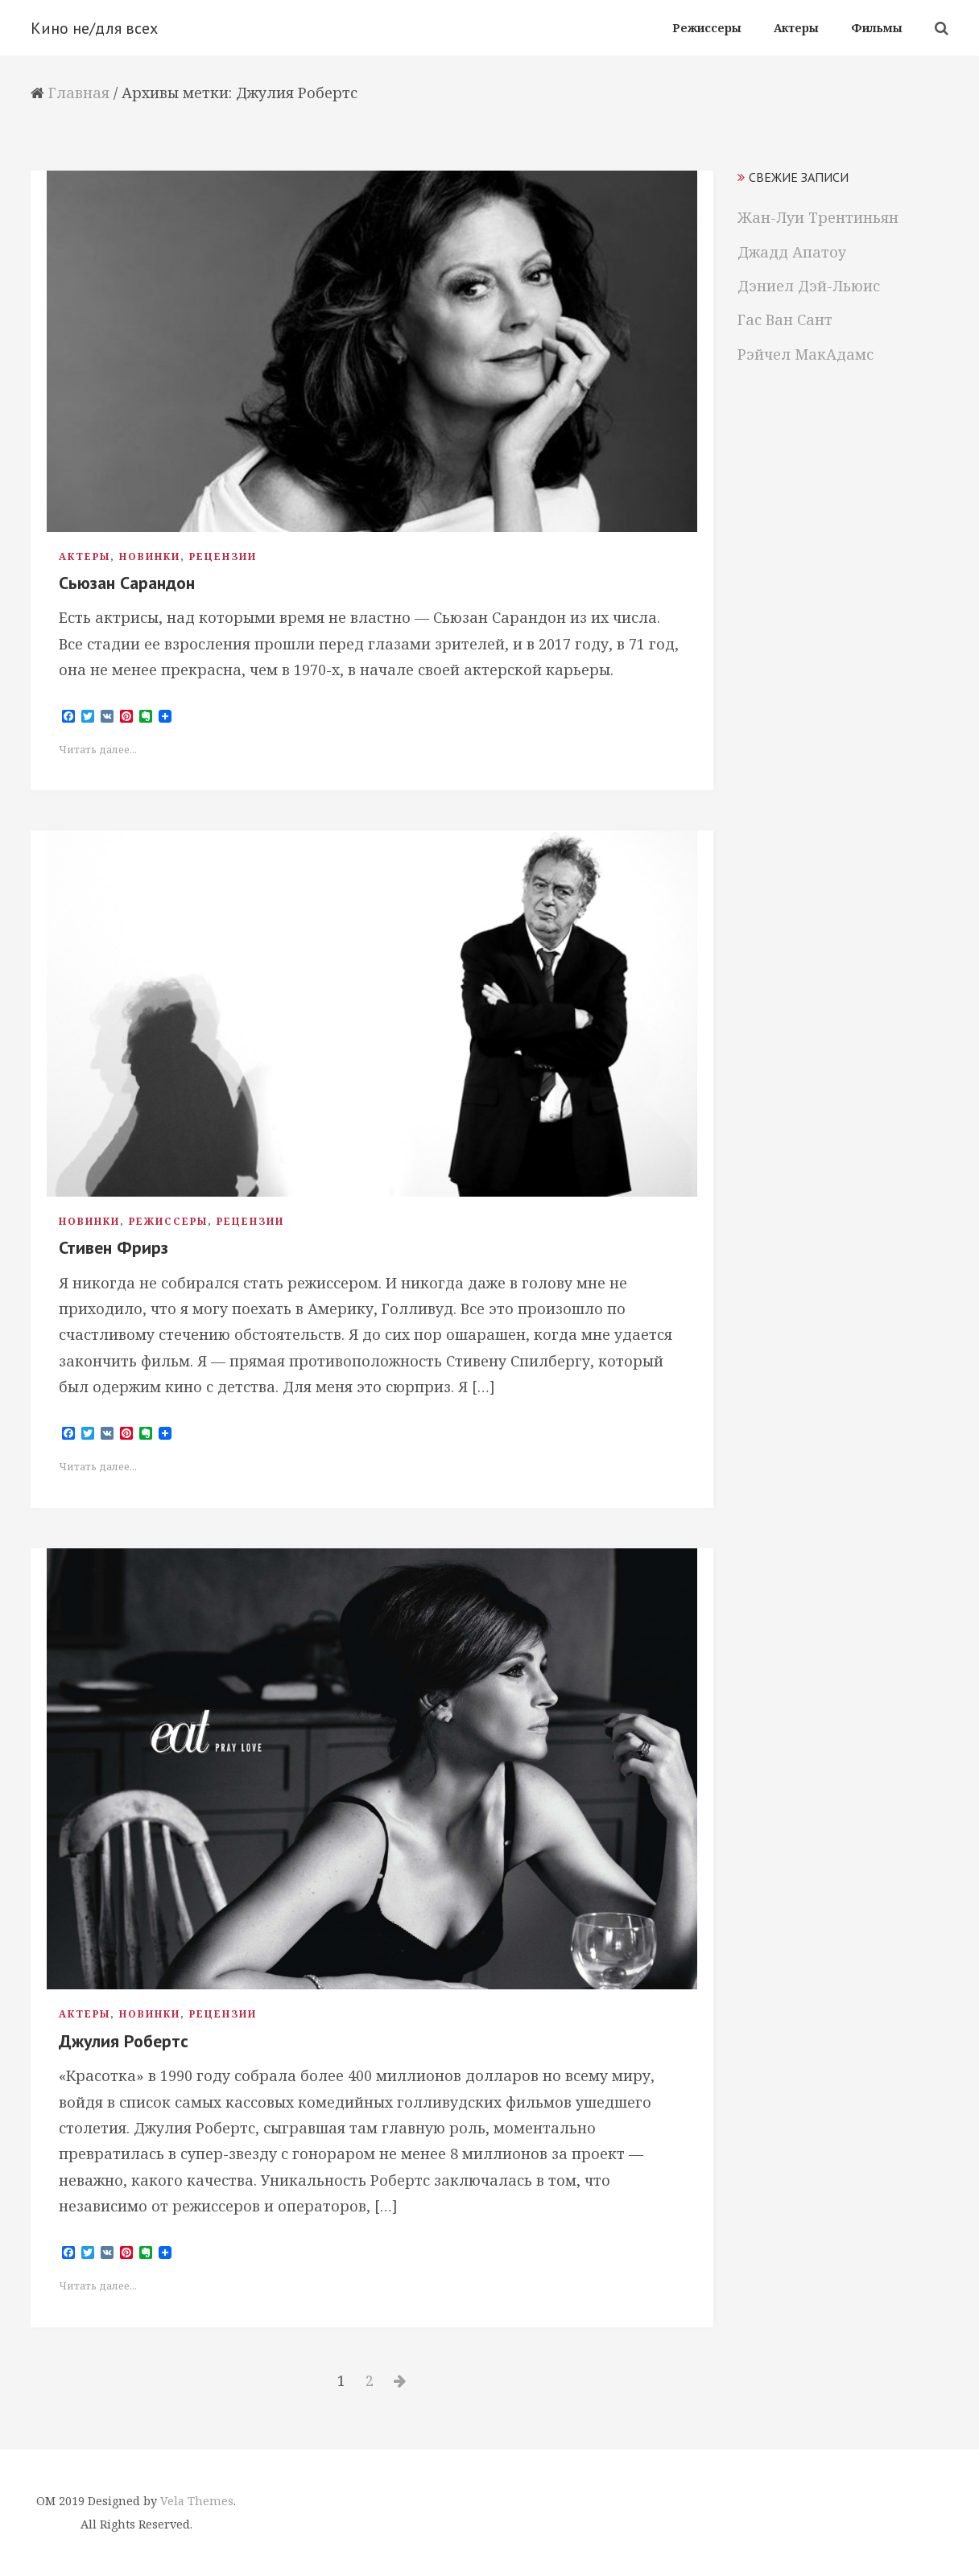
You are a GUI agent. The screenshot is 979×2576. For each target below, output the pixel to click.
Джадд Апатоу (791, 252)
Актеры (84, 556)
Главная (78, 92)
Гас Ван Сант (784, 319)
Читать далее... (98, 749)
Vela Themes (196, 2500)
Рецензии (223, 556)
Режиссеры (168, 1221)
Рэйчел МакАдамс (805, 354)
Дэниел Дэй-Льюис (808, 285)
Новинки (149, 556)
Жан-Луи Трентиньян (817, 217)
